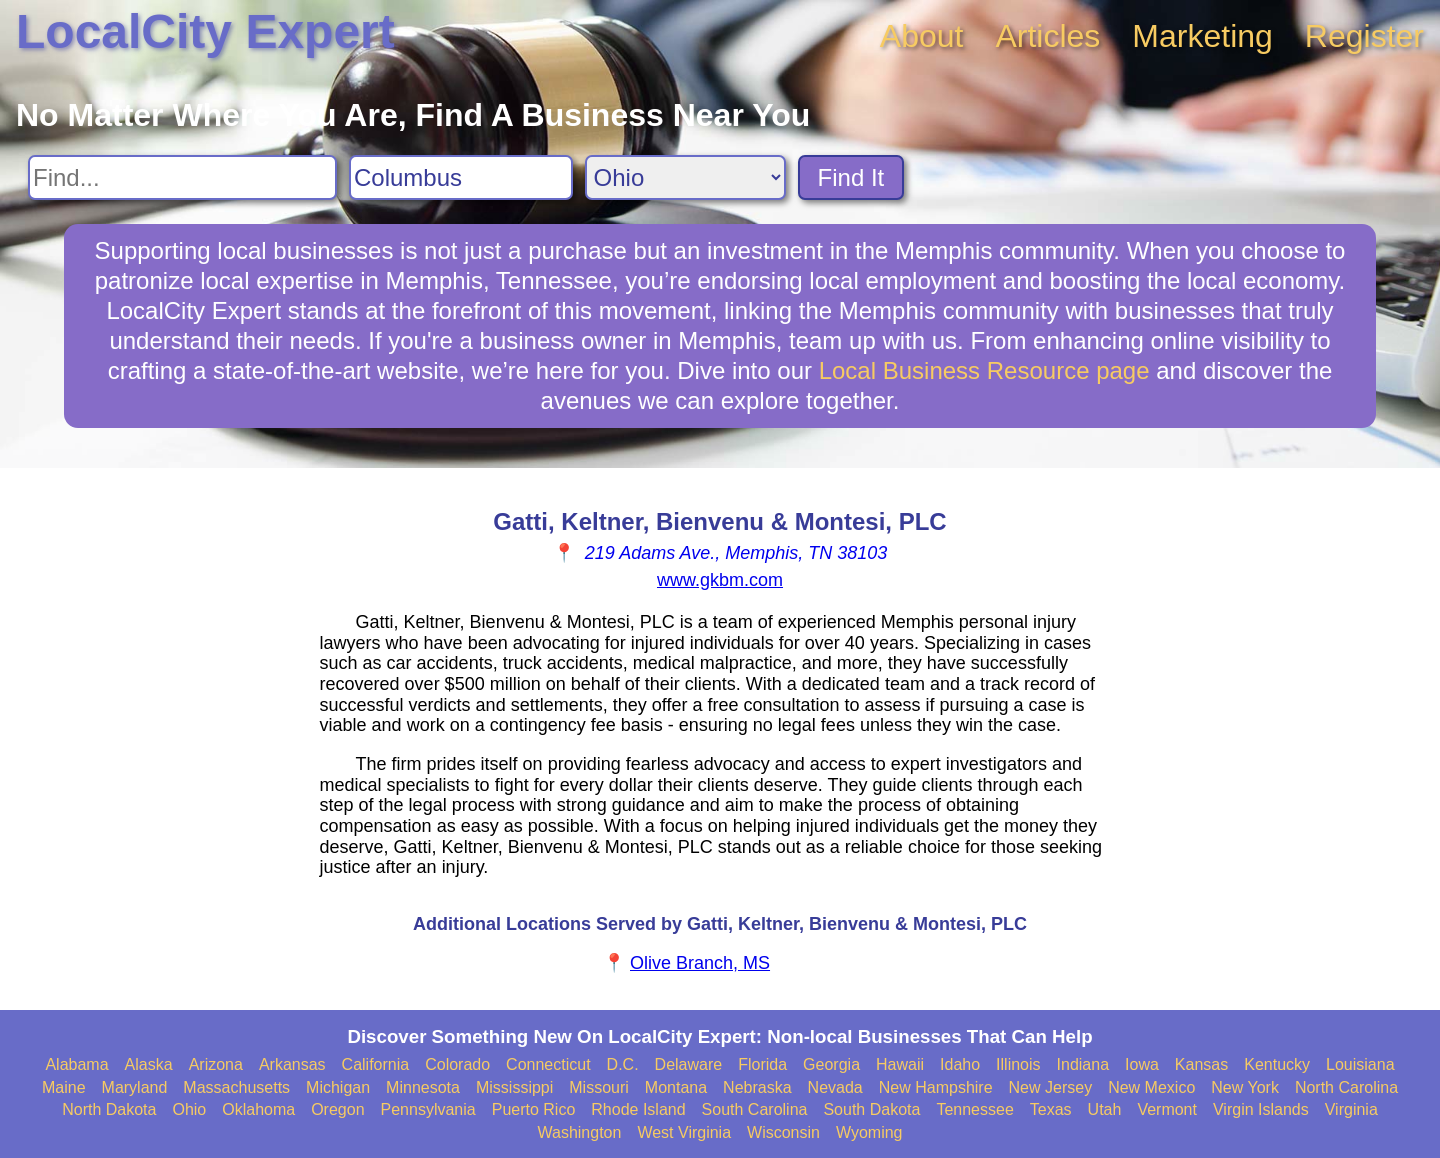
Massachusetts (236, 1087)
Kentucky (1277, 1064)
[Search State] (685, 177)
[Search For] (182, 177)
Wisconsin (783, 1132)
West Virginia (684, 1132)
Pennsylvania (428, 1109)
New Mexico (1151, 1087)
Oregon (337, 1109)
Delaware (689, 1064)
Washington (579, 1132)
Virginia (1351, 1109)
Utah (1105, 1109)
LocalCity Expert (205, 31)
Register (1364, 36)
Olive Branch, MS (700, 963)
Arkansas (292, 1064)
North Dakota (109, 1109)
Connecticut (548, 1064)
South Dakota (871, 1109)
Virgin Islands (1261, 1109)
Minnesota (423, 1087)
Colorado (457, 1064)
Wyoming (869, 1132)
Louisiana (1360, 1064)
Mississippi (514, 1087)
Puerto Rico (534, 1109)
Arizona (216, 1064)
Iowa (1142, 1064)
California (376, 1064)
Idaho (960, 1064)
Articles (1047, 36)
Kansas (1201, 1064)
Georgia (831, 1064)
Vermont (1167, 1109)
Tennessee (974, 1109)
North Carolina (1346, 1087)
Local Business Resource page (984, 370)
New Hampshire (936, 1087)
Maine (64, 1087)
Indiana (1083, 1064)
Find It (851, 177)
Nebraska (757, 1087)
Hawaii (900, 1064)
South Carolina (755, 1109)
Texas (1051, 1109)
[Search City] (461, 177)
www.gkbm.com (720, 580)
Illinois (1018, 1064)
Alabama (76, 1064)
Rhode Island (638, 1109)
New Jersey (1051, 1087)
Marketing (1202, 36)
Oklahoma (258, 1109)
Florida (762, 1064)
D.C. (623, 1064)
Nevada (835, 1087)
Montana (676, 1087)
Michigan (338, 1087)
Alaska (149, 1064)
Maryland (135, 1087)
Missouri (599, 1087)
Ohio (189, 1109)
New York (1245, 1087)
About (922, 36)
